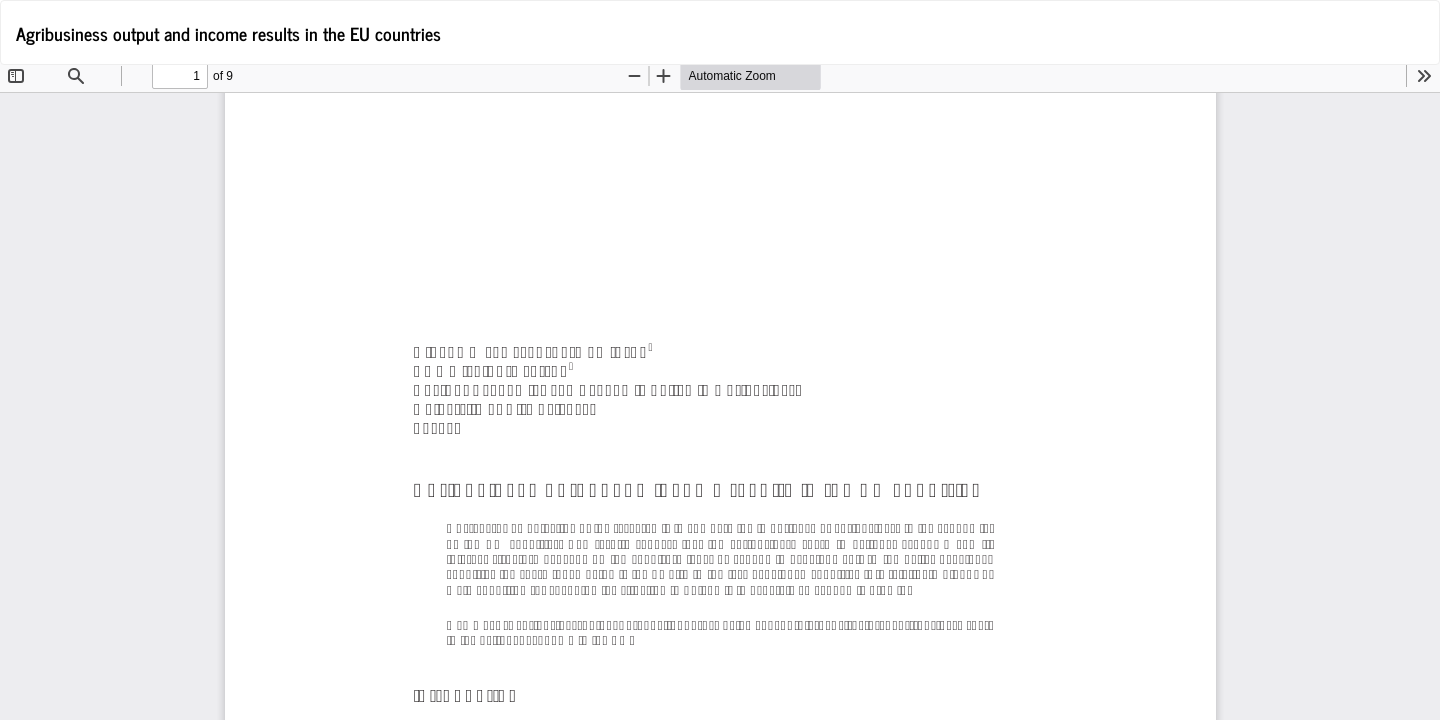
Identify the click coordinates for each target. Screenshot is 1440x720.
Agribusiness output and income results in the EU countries (228, 33)
